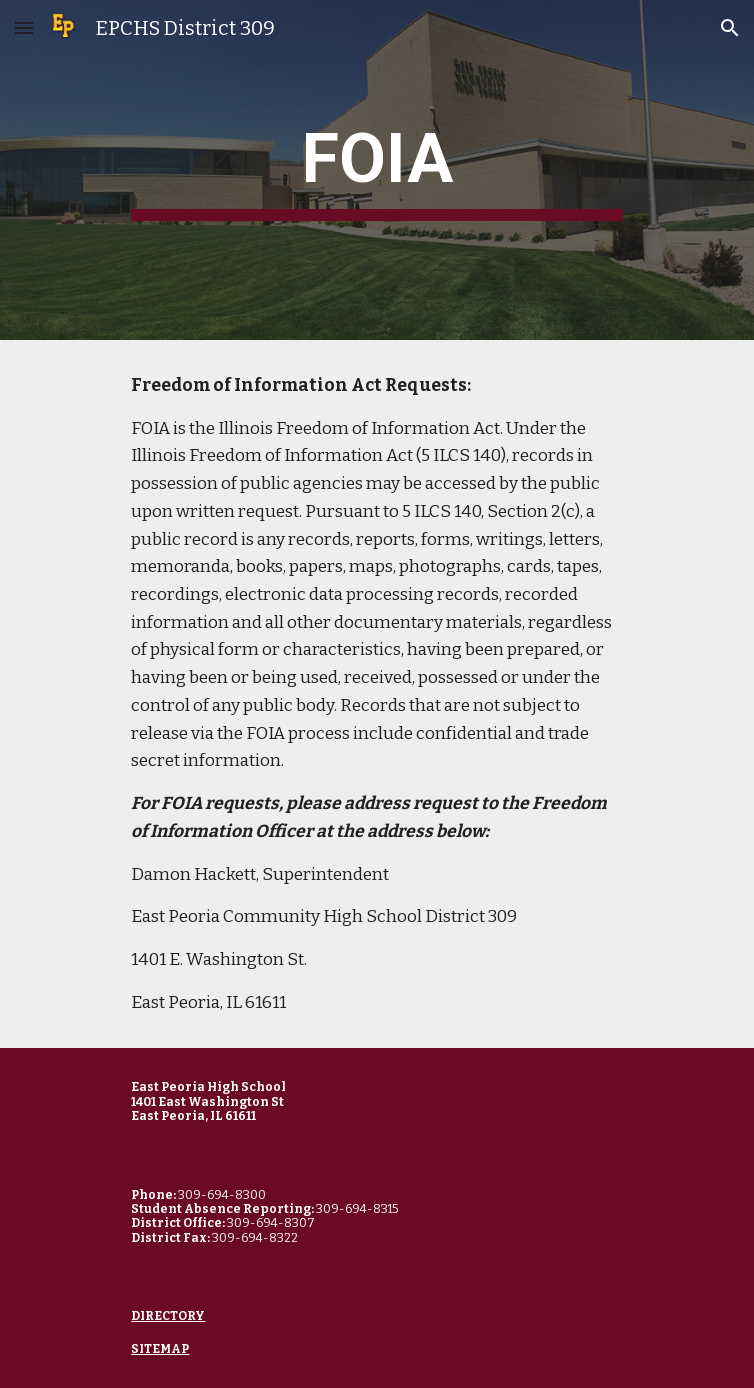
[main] (376, 170)
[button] (24, 27)
